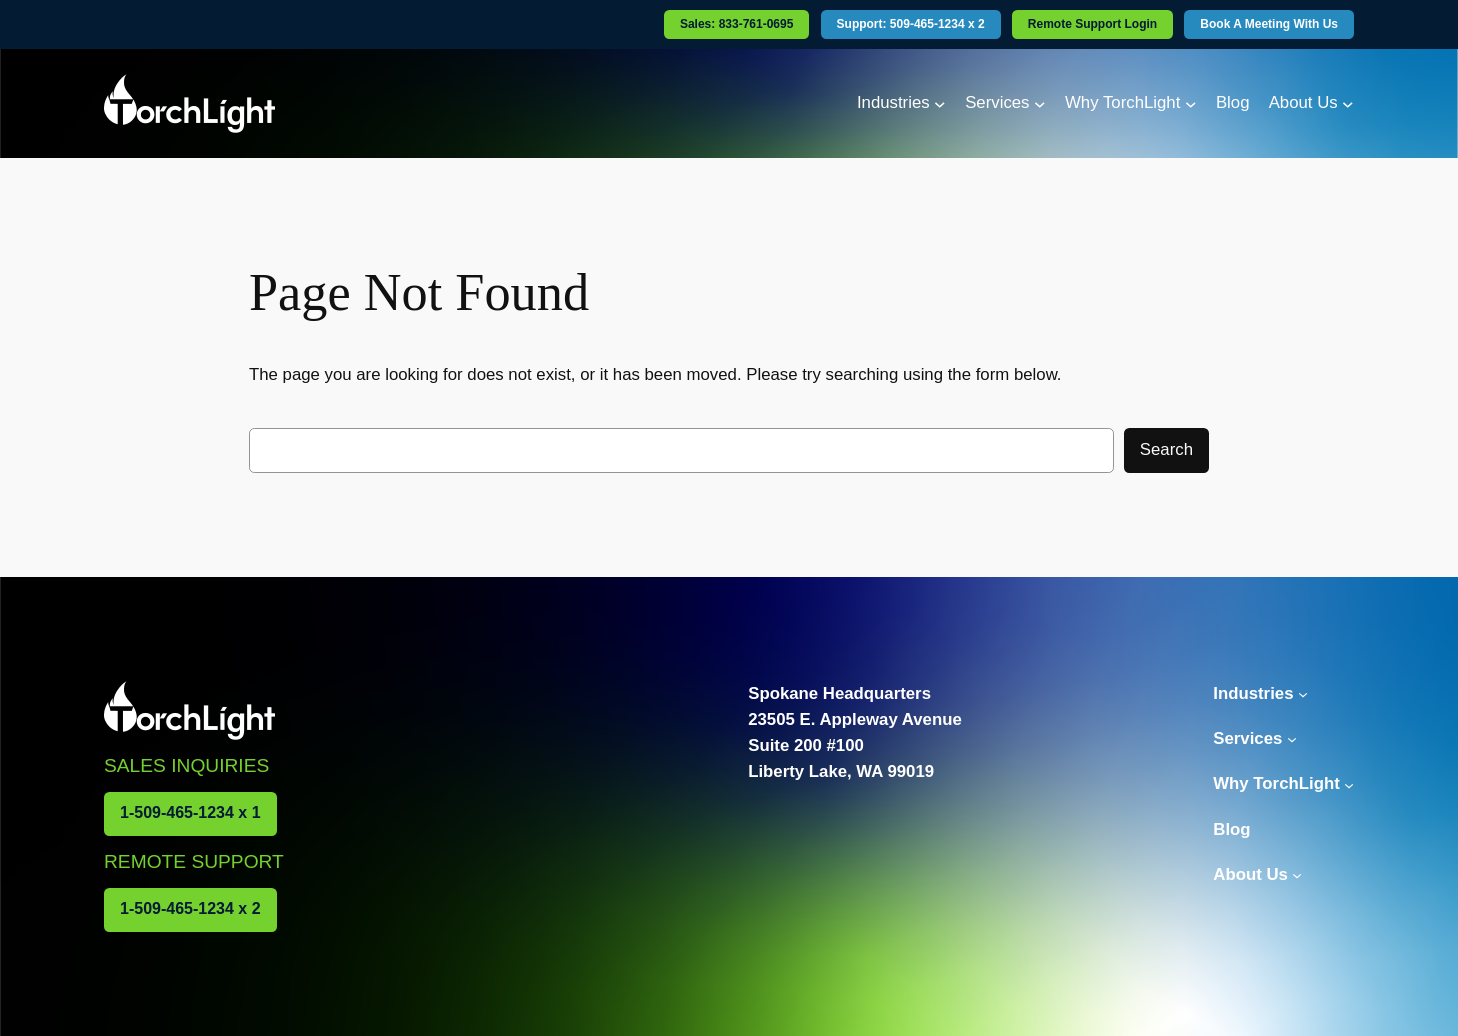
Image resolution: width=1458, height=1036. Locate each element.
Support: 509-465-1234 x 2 (911, 24)
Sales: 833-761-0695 (736, 24)
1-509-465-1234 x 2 (190, 908)
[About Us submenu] (1348, 103)
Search (1166, 449)
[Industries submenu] (940, 103)
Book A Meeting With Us (1269, 24)
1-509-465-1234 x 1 (190, 812)
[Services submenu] (1040, 103)
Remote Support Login (1092, 24)
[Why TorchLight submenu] (1191, 103)
